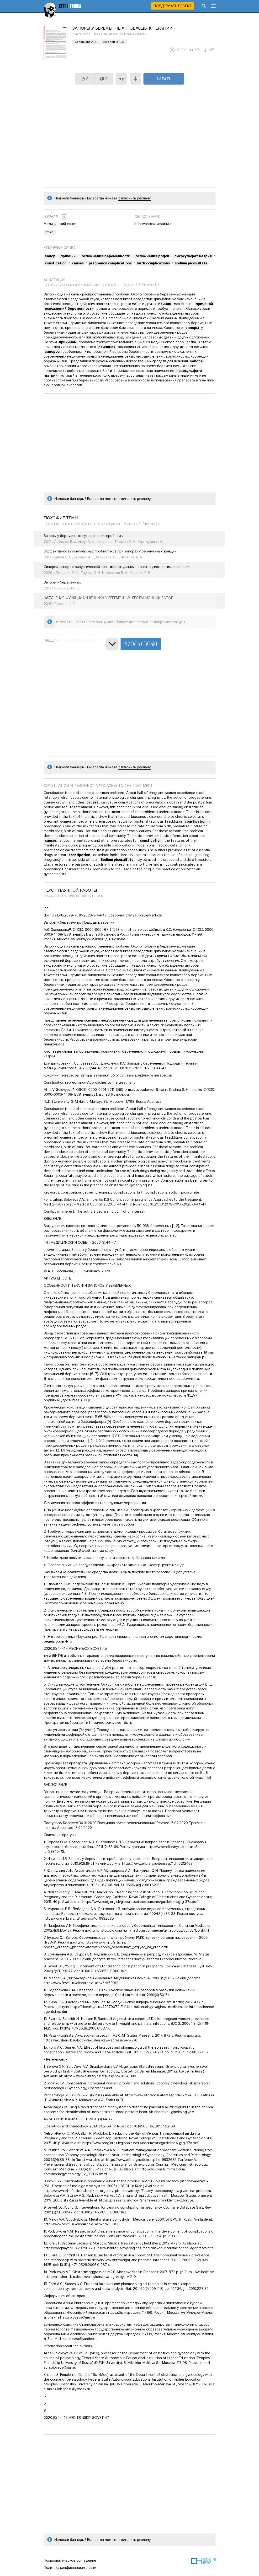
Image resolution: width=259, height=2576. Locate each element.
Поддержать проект (172, 6)
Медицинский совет (60, 224)
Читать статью (141, 644)
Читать (164, 78)
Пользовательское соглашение (70, 2560)
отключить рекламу (134, 198)
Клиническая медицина (153, 224)
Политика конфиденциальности (70, 2567)
